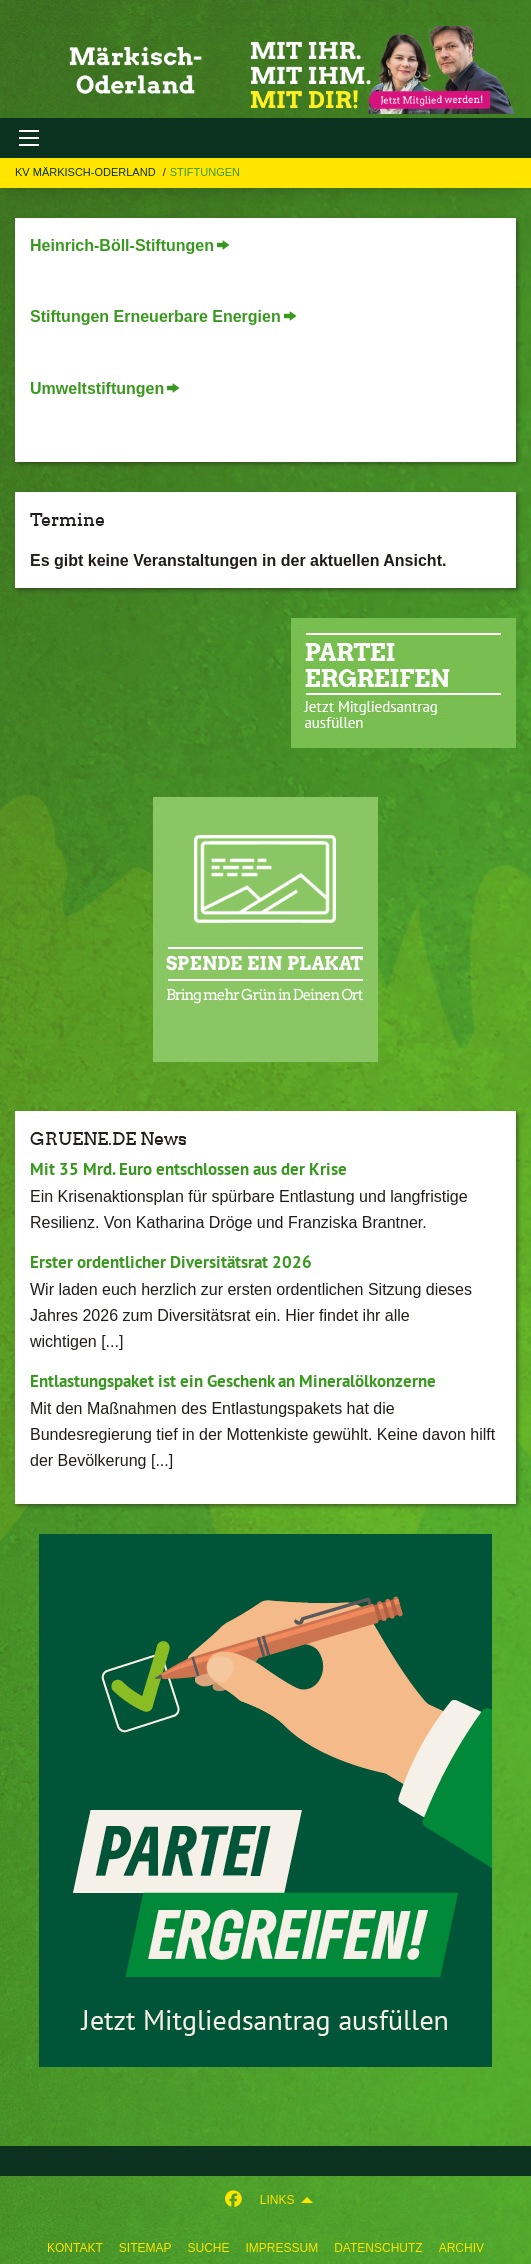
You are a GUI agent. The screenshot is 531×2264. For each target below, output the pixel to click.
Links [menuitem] (277, 2200)
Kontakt (75, 2248)
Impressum (282, 2248)
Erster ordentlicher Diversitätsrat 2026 (171, 1262)
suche (208, 2248)
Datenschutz (378, 2248)
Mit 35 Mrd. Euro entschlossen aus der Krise (188, 1169)
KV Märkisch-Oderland (87, 172)
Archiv (461, 2248)
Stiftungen (205, 172)
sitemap (145, 2248)
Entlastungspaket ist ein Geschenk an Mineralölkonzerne (233, 1381)
